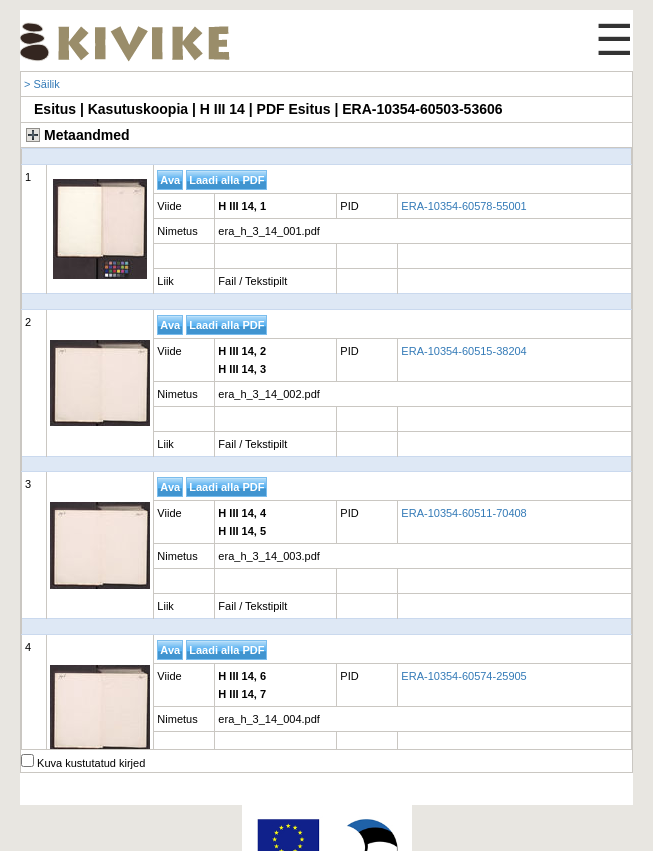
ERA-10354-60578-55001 (463, 206)
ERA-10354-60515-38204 (463, 351)
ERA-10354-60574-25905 (463, 676)
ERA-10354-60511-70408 (463, 513)
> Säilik (42, 84)
